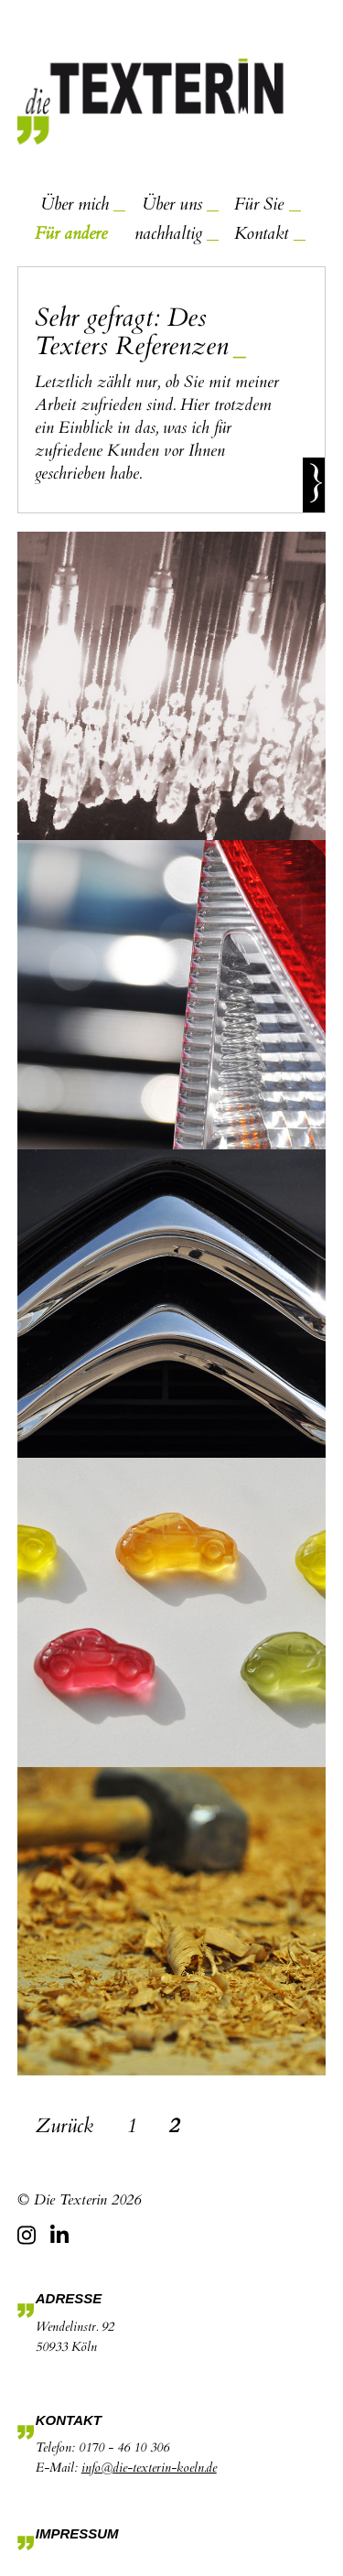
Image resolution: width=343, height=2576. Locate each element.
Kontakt (261, 233)
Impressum (77, 2533)
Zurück (64, 2125)
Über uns (172, 204)
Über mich (74, 204)
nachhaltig (168, 233)
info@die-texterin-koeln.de (149, 2467)
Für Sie (259, 204)
